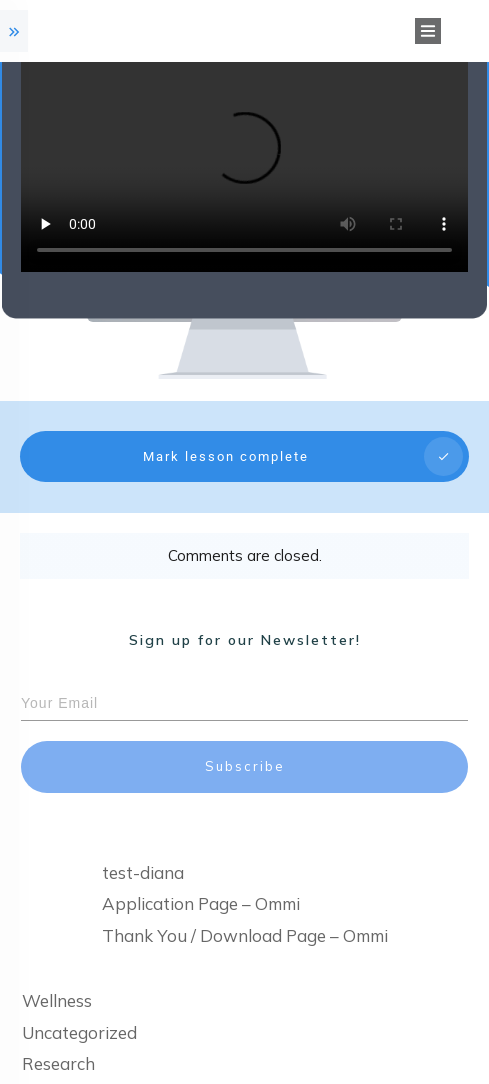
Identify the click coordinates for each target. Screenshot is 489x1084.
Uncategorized (79, 1011)
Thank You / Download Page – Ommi (245, 914)
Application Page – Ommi (201, 883)
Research (58, 1043)
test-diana (143, 851)
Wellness (57, 980)
